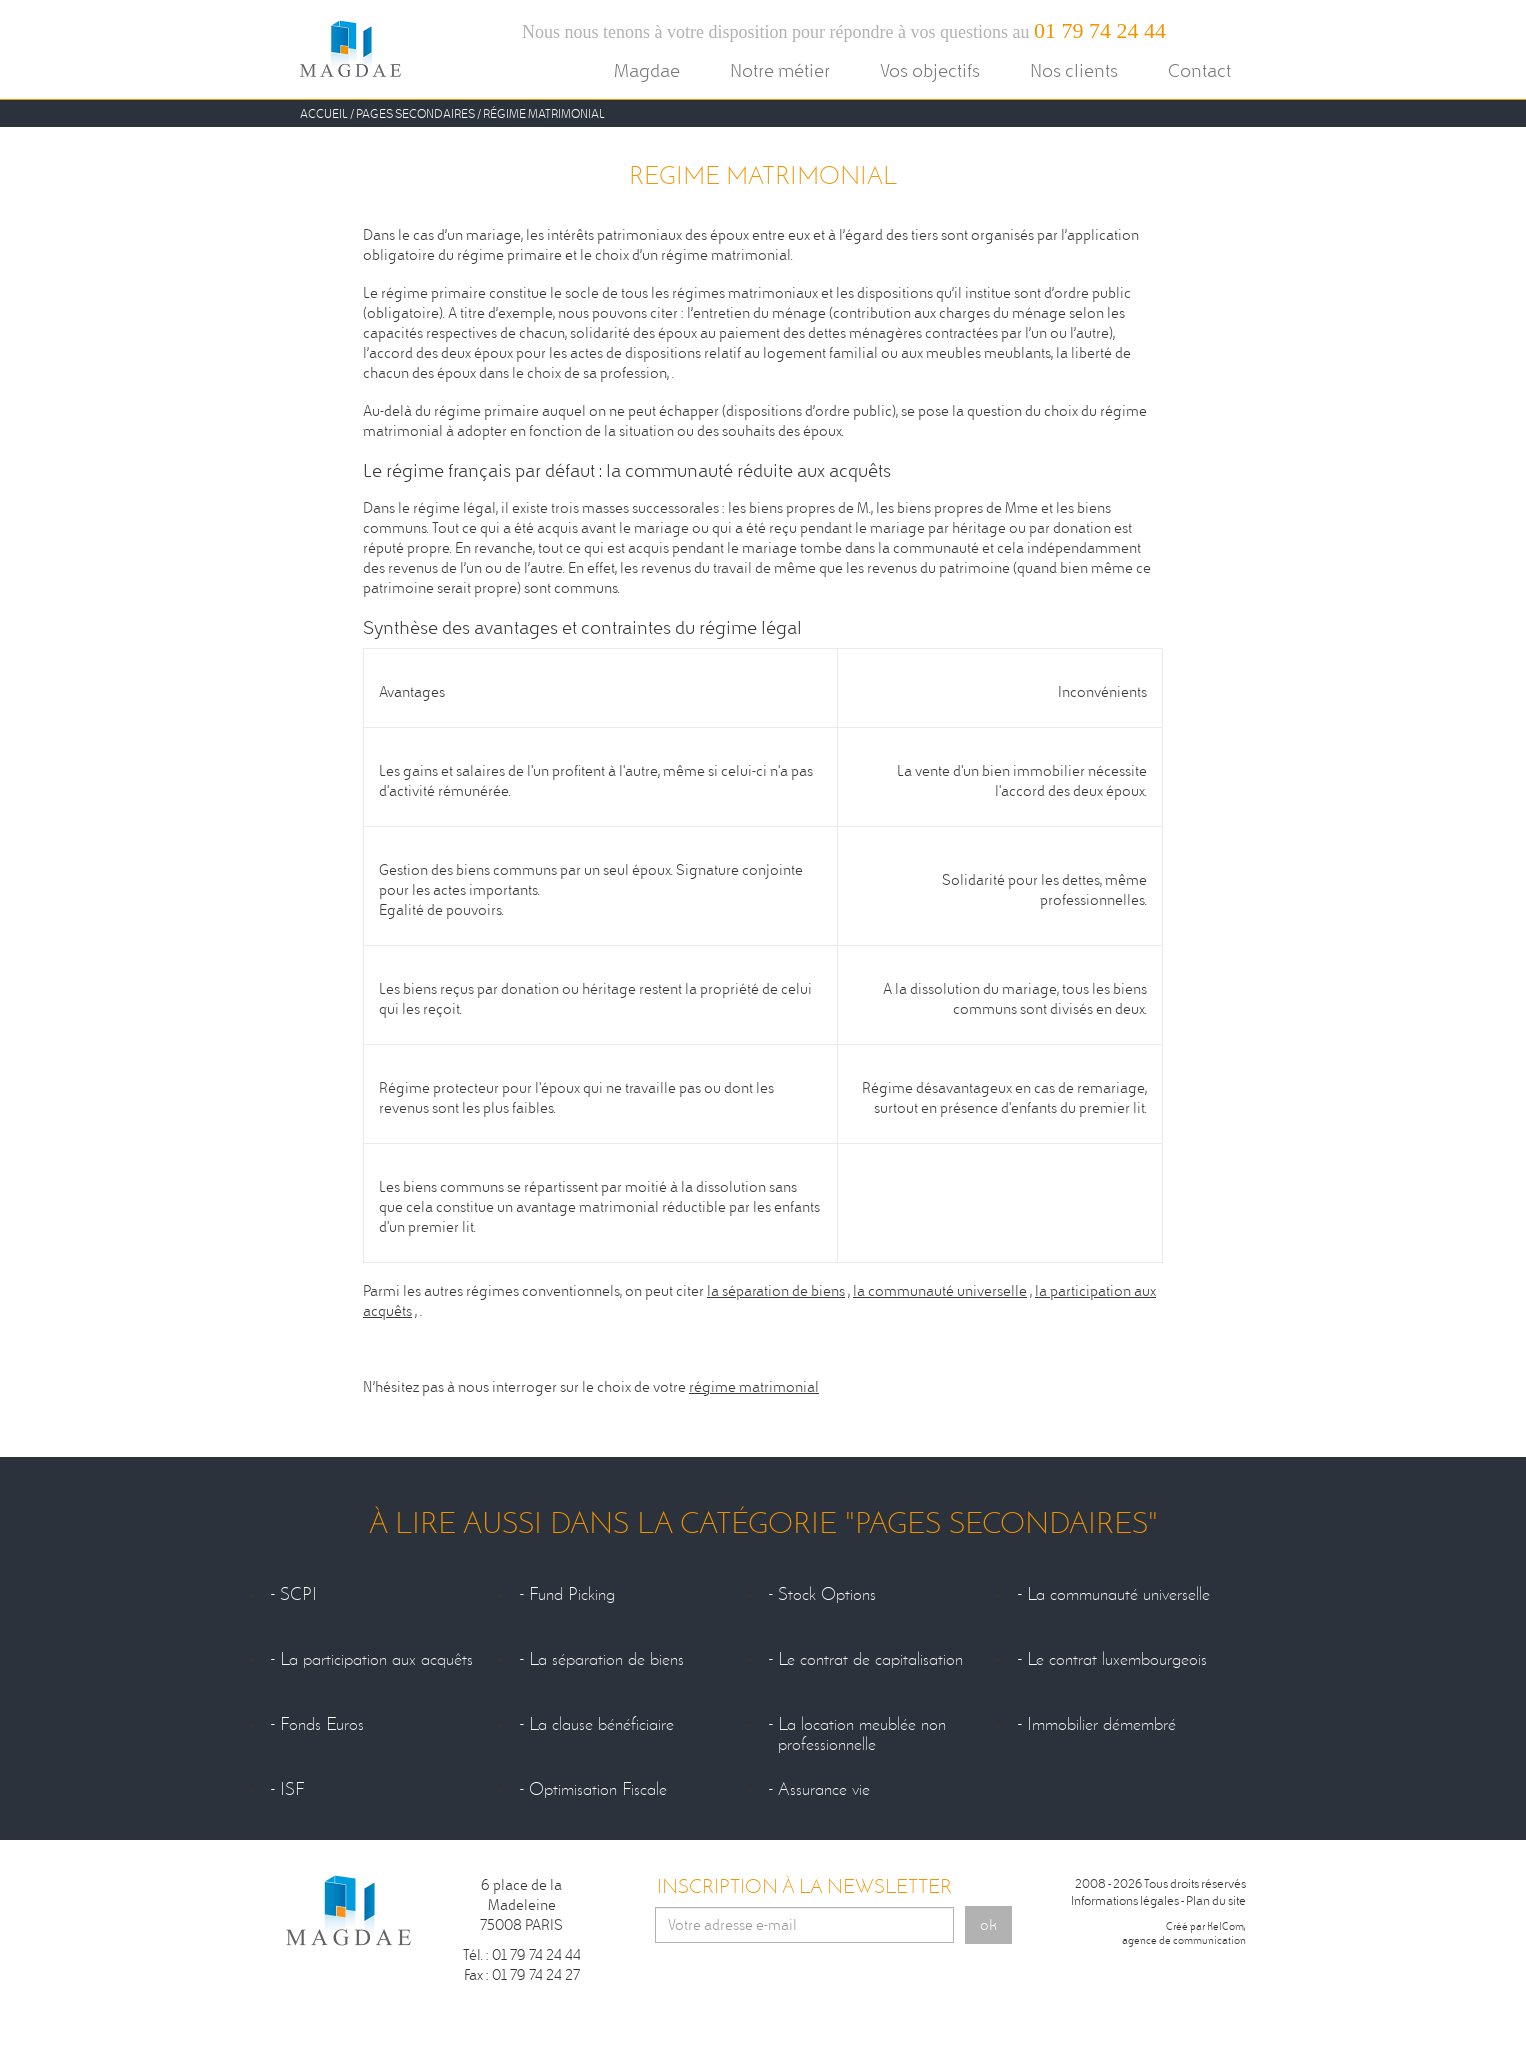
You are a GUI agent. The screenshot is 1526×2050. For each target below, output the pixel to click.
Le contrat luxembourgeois (1117, 1660)
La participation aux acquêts (376, 1660)
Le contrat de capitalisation (870, 1660)
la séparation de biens (776, 1291)
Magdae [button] (647, 70)
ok (988, 1925)
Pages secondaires (415, 113)
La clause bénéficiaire (601, 1725)
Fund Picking (572, 1595)
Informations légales (1125, 1900)
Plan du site (1216, 1900)
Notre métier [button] (780, 70)
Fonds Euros (322, 1725)
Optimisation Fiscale (598, 1790)
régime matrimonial (754, 1387)
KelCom (1225, 1926)
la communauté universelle (940, 1291)
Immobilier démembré (1101, 1725)
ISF (292, 1790)
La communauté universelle (1118, 1595)
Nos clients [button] (1074, 70)
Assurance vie (824, 1790)
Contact (1199, 70)
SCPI (298, 1595)
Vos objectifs (930, 70)
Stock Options (827, 1595)
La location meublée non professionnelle (862, 1735)
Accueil (324, 113)
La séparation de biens (606, 1660)
